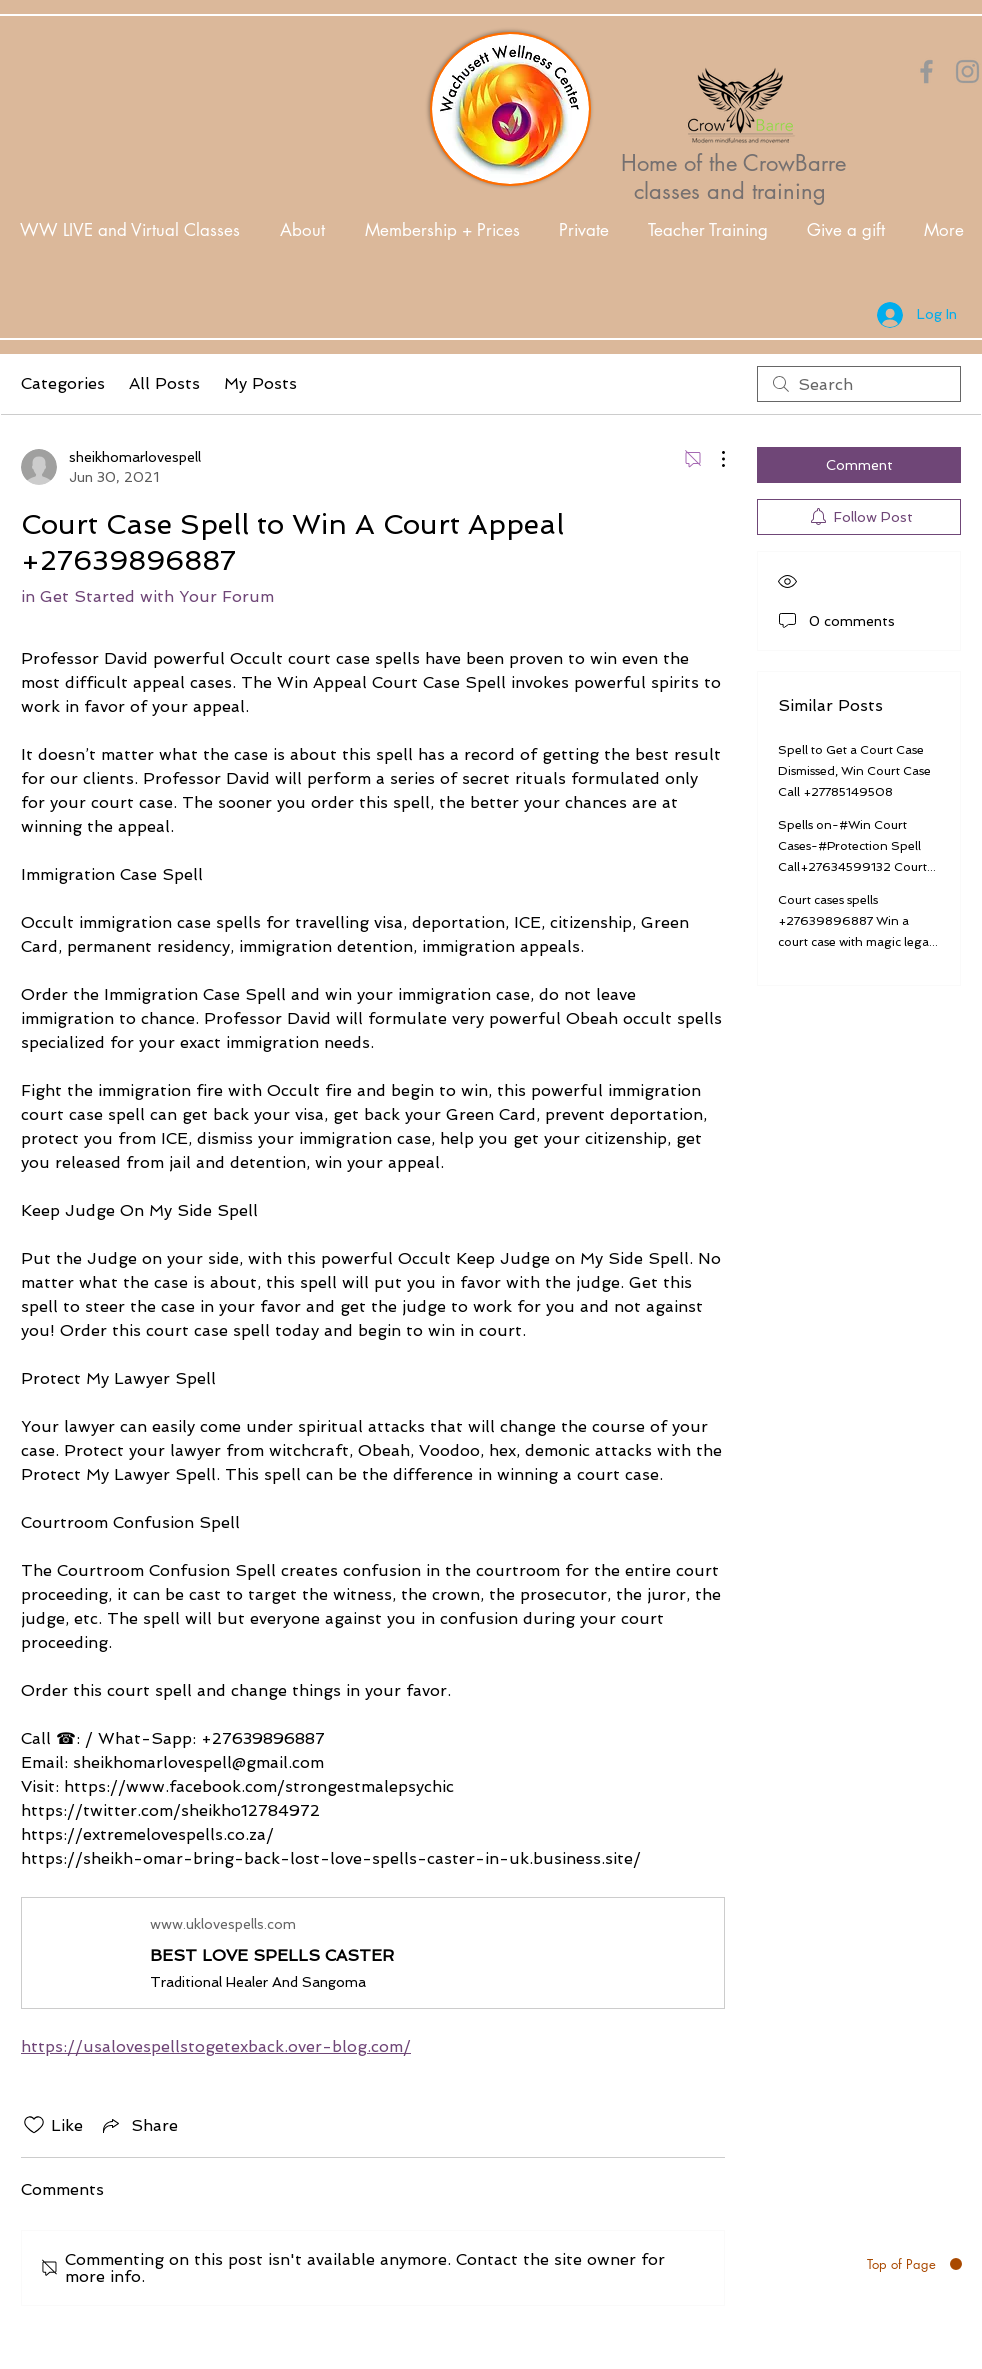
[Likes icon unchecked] (34, 2125)
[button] (302, 230)
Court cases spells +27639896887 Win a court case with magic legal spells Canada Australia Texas (855, 942)
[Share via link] (138, 2125)
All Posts (164, 383)
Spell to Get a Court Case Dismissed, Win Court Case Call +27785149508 (854, 771)
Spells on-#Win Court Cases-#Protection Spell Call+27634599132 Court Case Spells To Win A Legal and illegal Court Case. (856, 867)
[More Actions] (713, 459)
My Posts (260, 383)
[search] (859, 384)
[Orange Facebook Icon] (926, 71)
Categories (63, 383)
